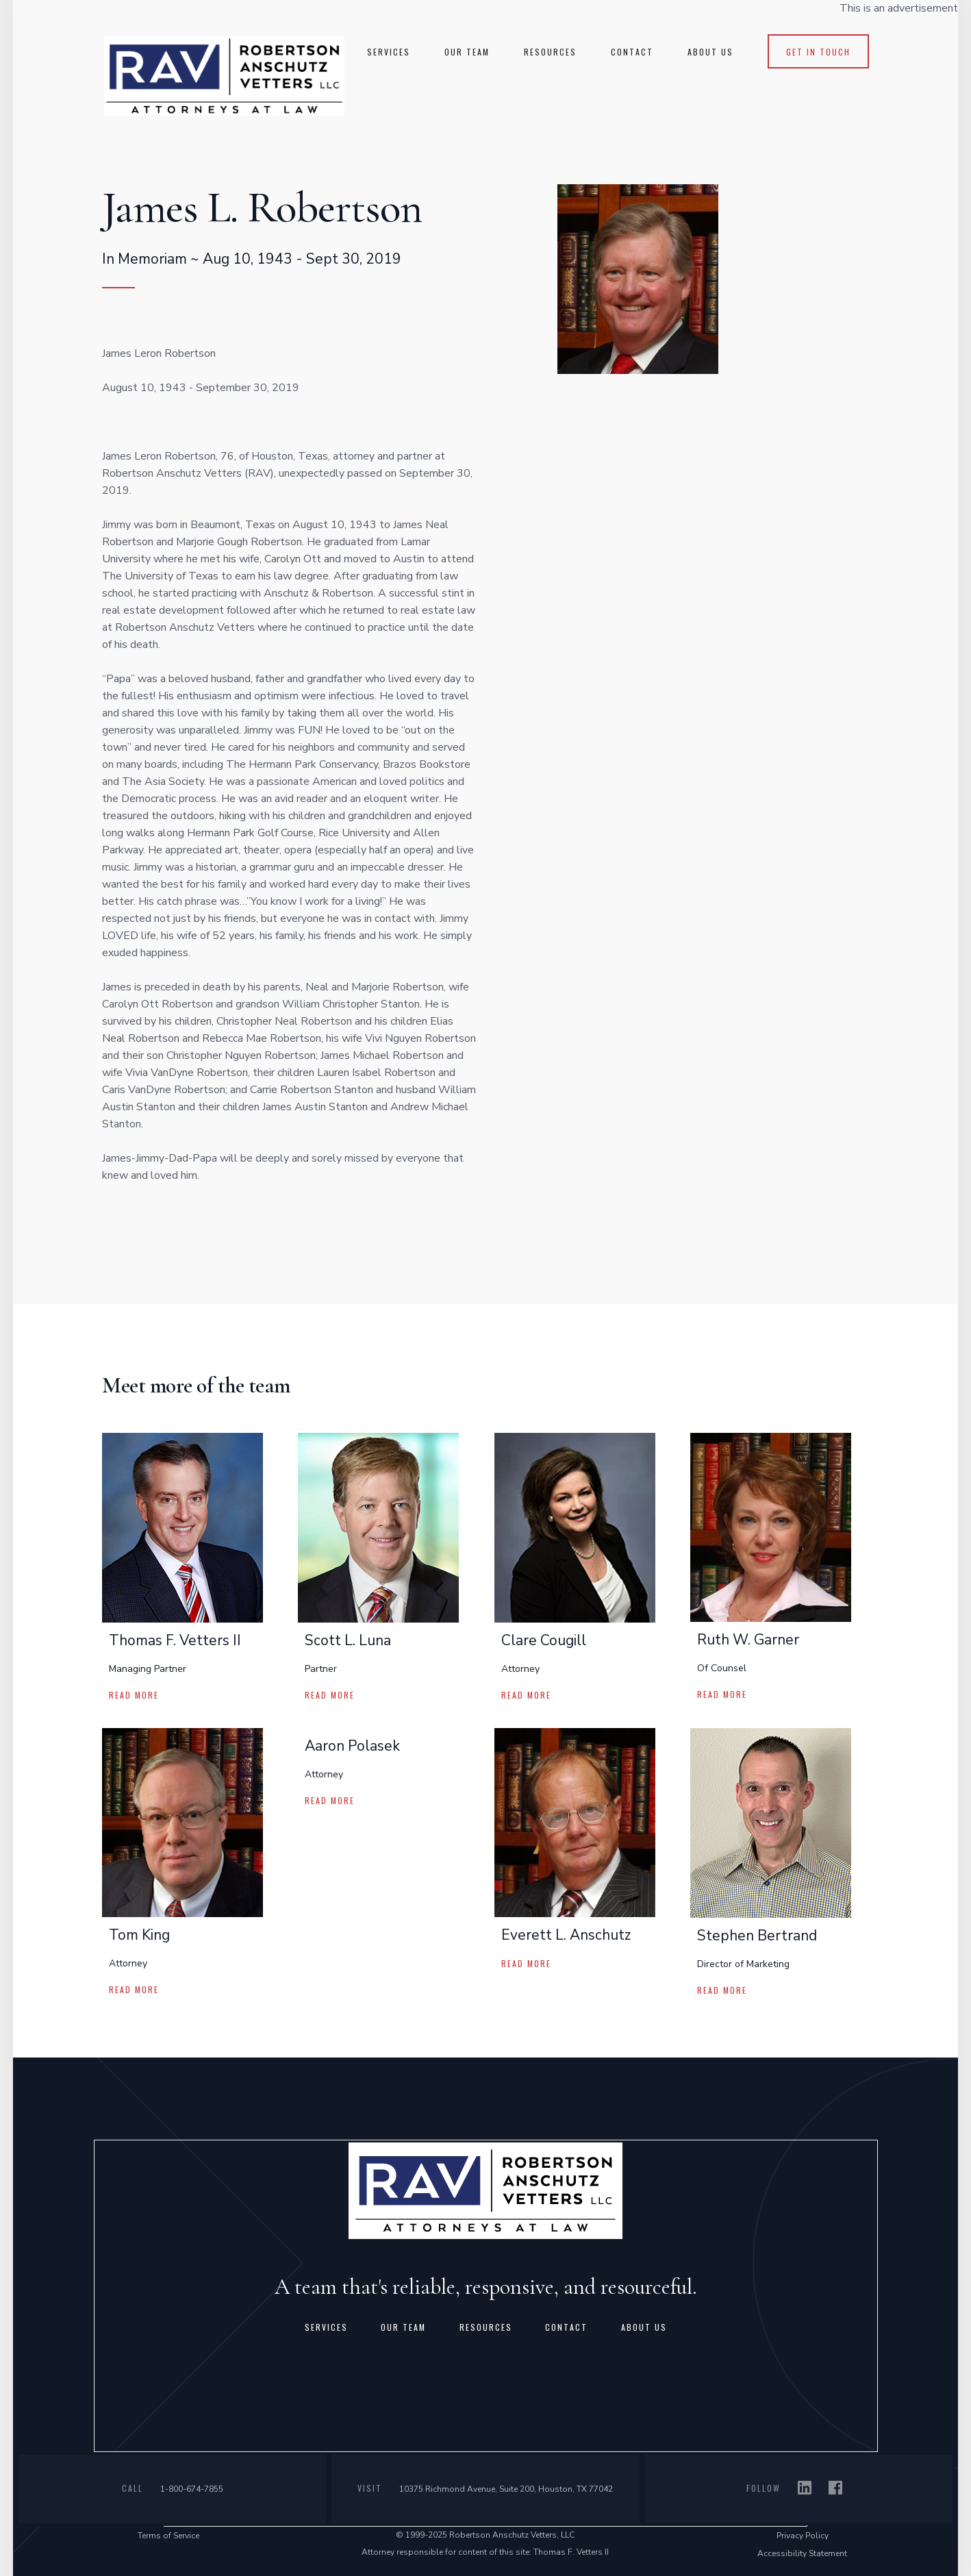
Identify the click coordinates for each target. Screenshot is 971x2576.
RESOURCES (550, 52)
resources (485, 2327)
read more (134, 1695)
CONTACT (632, 52)
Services (326, 2327)
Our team (403, 2327)
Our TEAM (467, 52)
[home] (224, 75)
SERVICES (388, 52)
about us (644, 2327)
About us (710, 52)
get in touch (818, 52)
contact (566, 2327)
